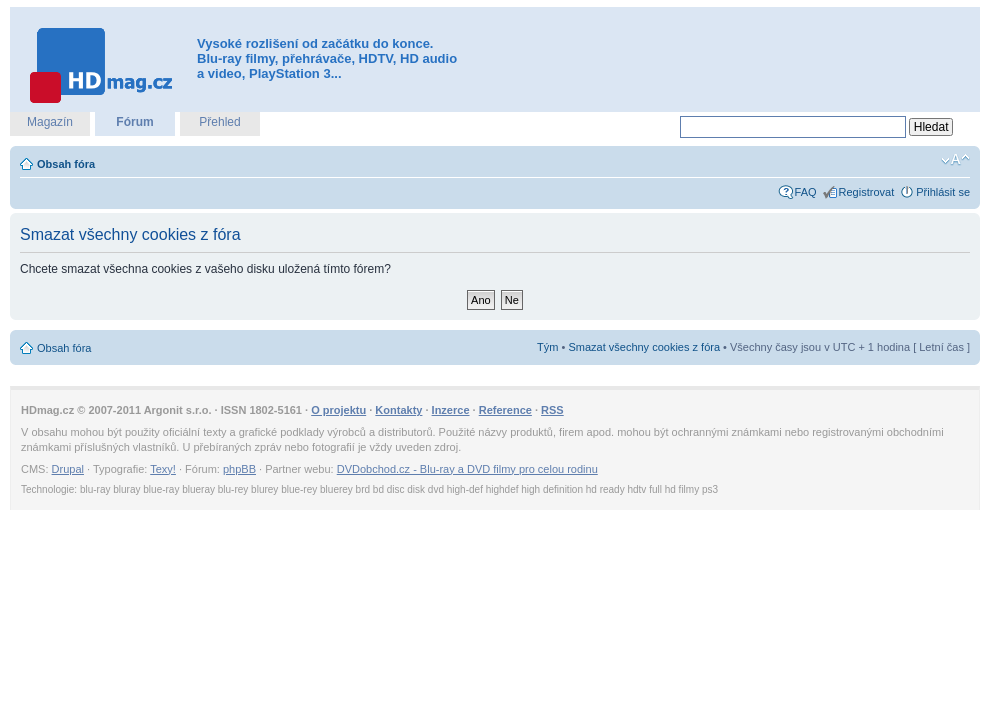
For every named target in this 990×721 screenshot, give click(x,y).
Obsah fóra (66, 164)
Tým (547, 347)
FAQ (806, 192)
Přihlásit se (943, 192)
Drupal (68, 469)
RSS (552, 410)
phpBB (239, 469)
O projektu (338, 410)
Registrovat (867, 192)
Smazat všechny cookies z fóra (644, 347)
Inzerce (451, 410)
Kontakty (398, 410)
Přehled (219, 122)
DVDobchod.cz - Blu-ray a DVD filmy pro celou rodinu (467, 469)
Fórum (134, 122)
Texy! (163, 469)
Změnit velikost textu (955, 160)
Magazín (50, 122)
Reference (505, 410)
